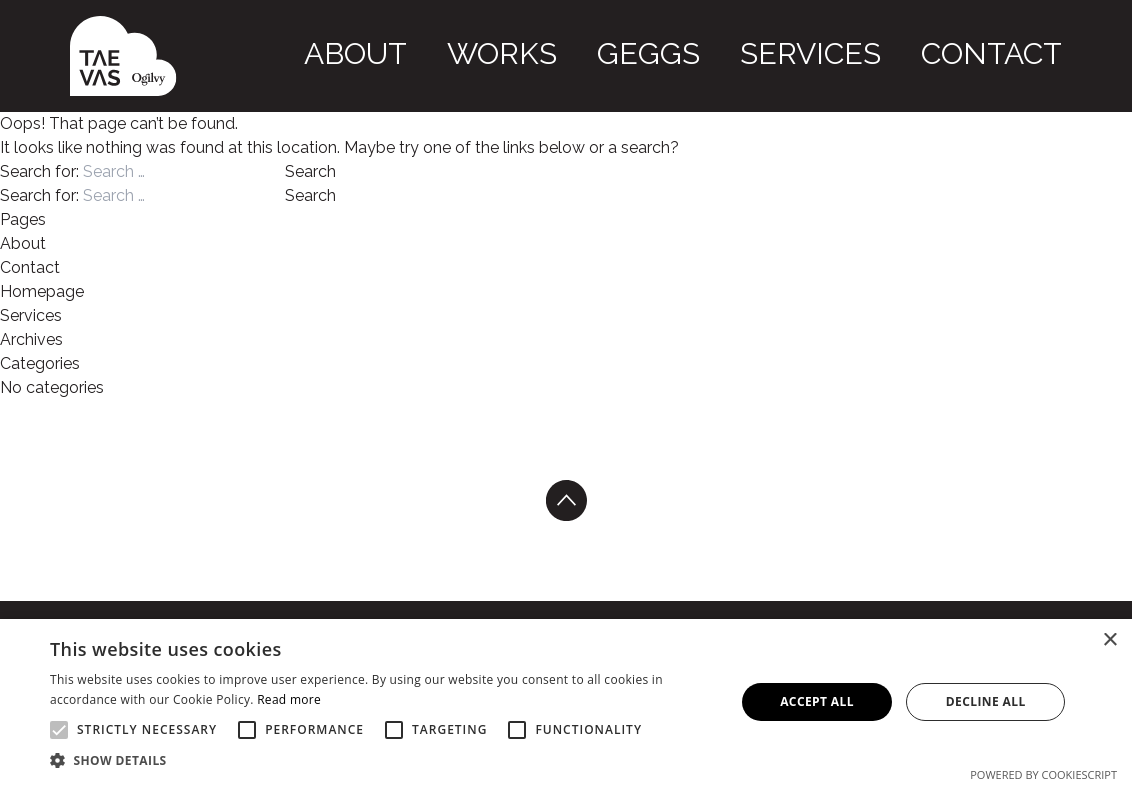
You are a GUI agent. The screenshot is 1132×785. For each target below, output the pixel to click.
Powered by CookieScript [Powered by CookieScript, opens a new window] (1043, 774)
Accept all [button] (817, 701)
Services (904, 52)
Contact (1022, 52)
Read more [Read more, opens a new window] (289, 699)
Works (699, 52)
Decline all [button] (986, 701)
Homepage (42, 291)
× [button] (1109, 640)
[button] (382, 760)
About (599, 52)
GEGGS (798, 52)
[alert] (566, 702)
